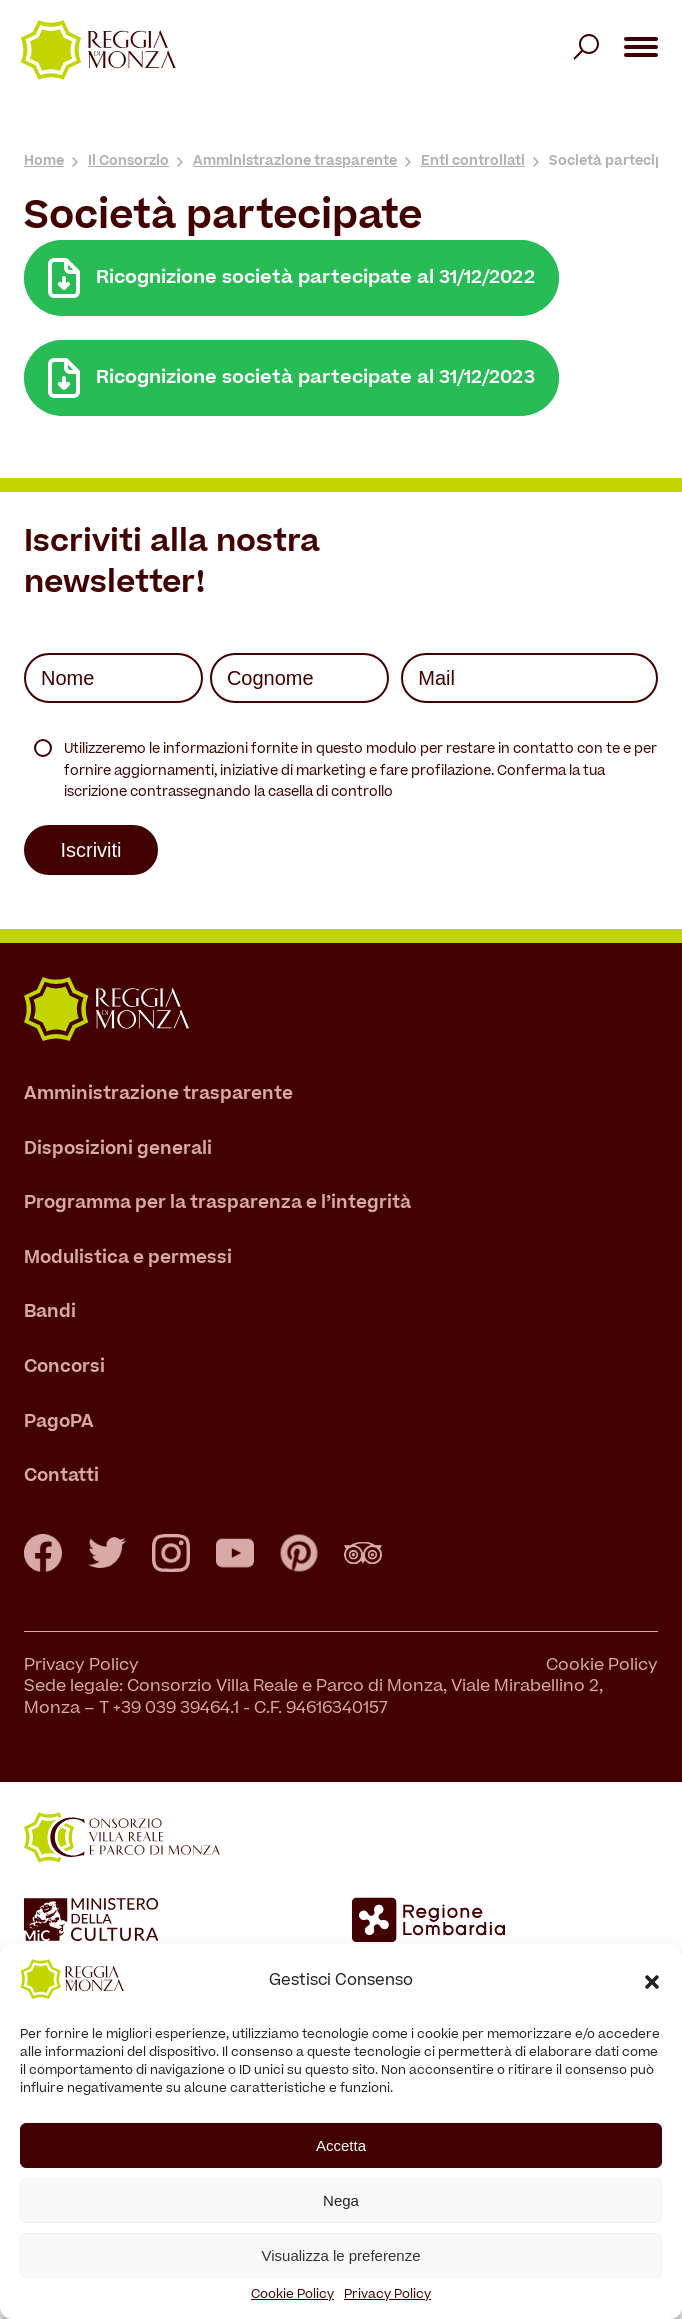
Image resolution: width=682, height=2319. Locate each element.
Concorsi (64, 1367)
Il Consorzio (128, 161)
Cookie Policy (292, 2295)
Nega (341, 2200)
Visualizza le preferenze (341, 2255)
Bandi (50, 1313)
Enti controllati (473, 161)
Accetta (341, 2145)
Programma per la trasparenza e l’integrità (217, 1203)
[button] (652, 1982)
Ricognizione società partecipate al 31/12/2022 (291, 278)
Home (44, 161)
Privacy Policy (387, 2295)
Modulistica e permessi (128, 1258)
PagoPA (59, 1422)
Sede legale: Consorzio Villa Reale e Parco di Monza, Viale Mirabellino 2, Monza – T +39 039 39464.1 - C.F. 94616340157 (313, 1698)
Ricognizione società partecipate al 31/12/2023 (291, 378)
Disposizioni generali (118, 1149)
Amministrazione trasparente (295, 161)
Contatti (61, 1476)
